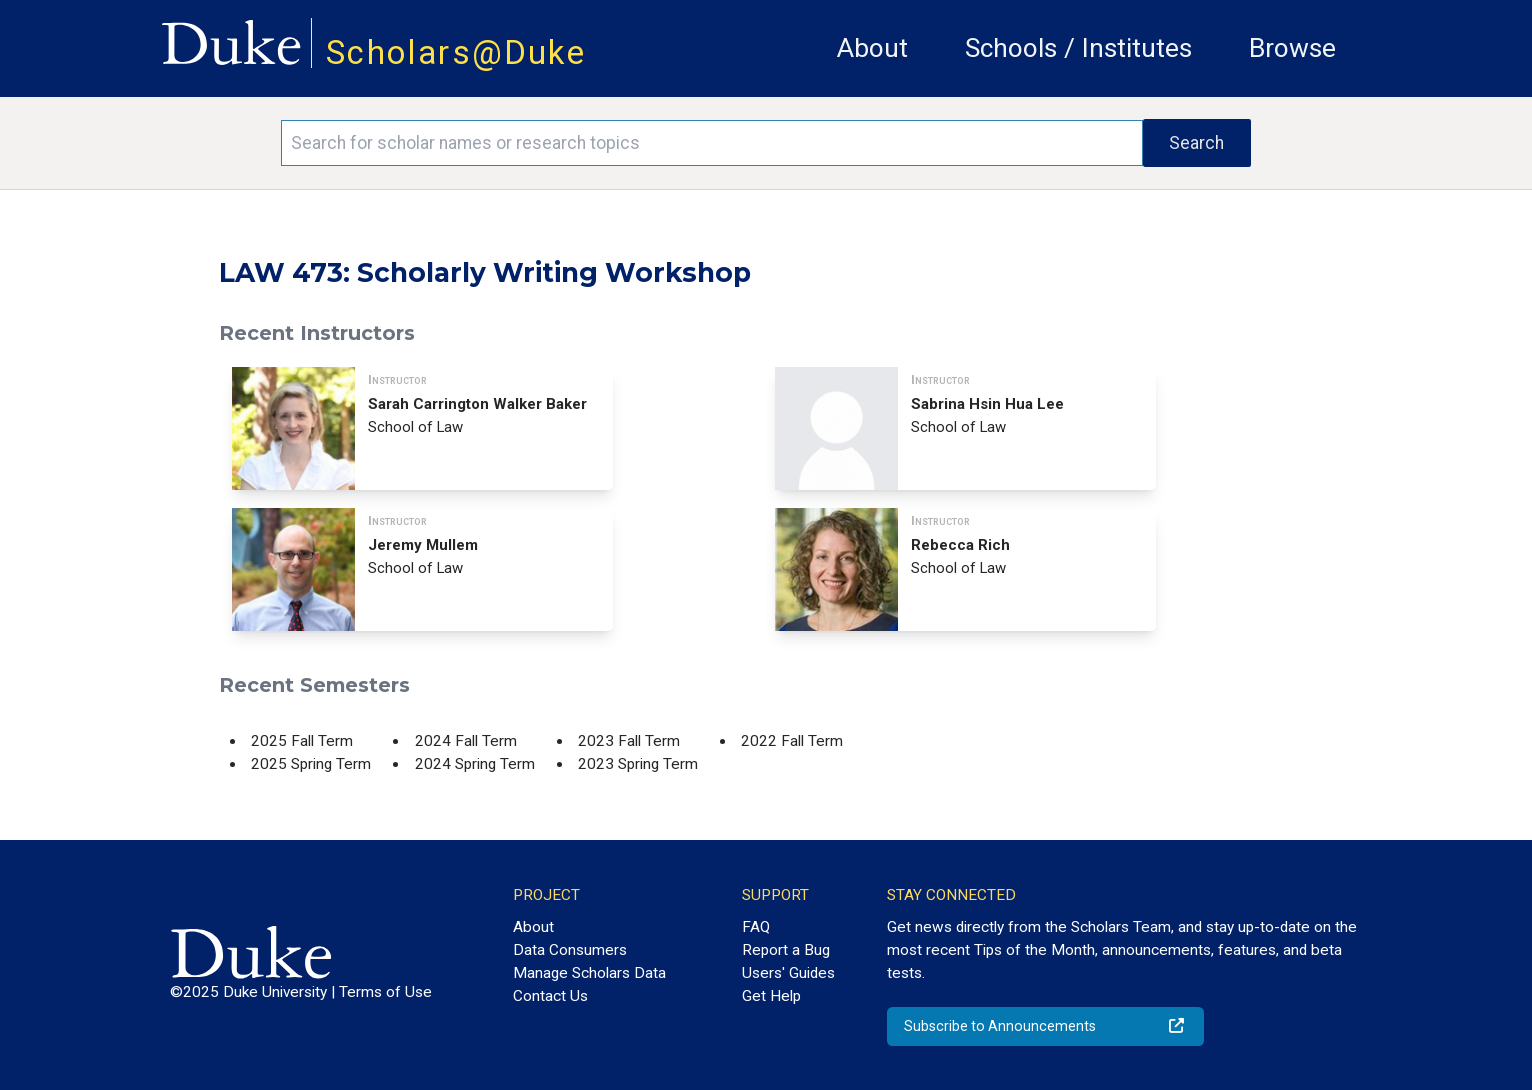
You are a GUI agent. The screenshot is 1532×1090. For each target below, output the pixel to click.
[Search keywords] (712, 143)
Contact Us (550, 996)
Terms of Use (385, 992)
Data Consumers (570, 950)
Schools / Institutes (1078, 48)
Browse (1292, 48)
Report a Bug (786, 950)
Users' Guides (788, 973)
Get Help (771, 996)
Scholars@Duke (456, 52)
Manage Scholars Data (589, 973)
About (872, 48)
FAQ (756, 927)
